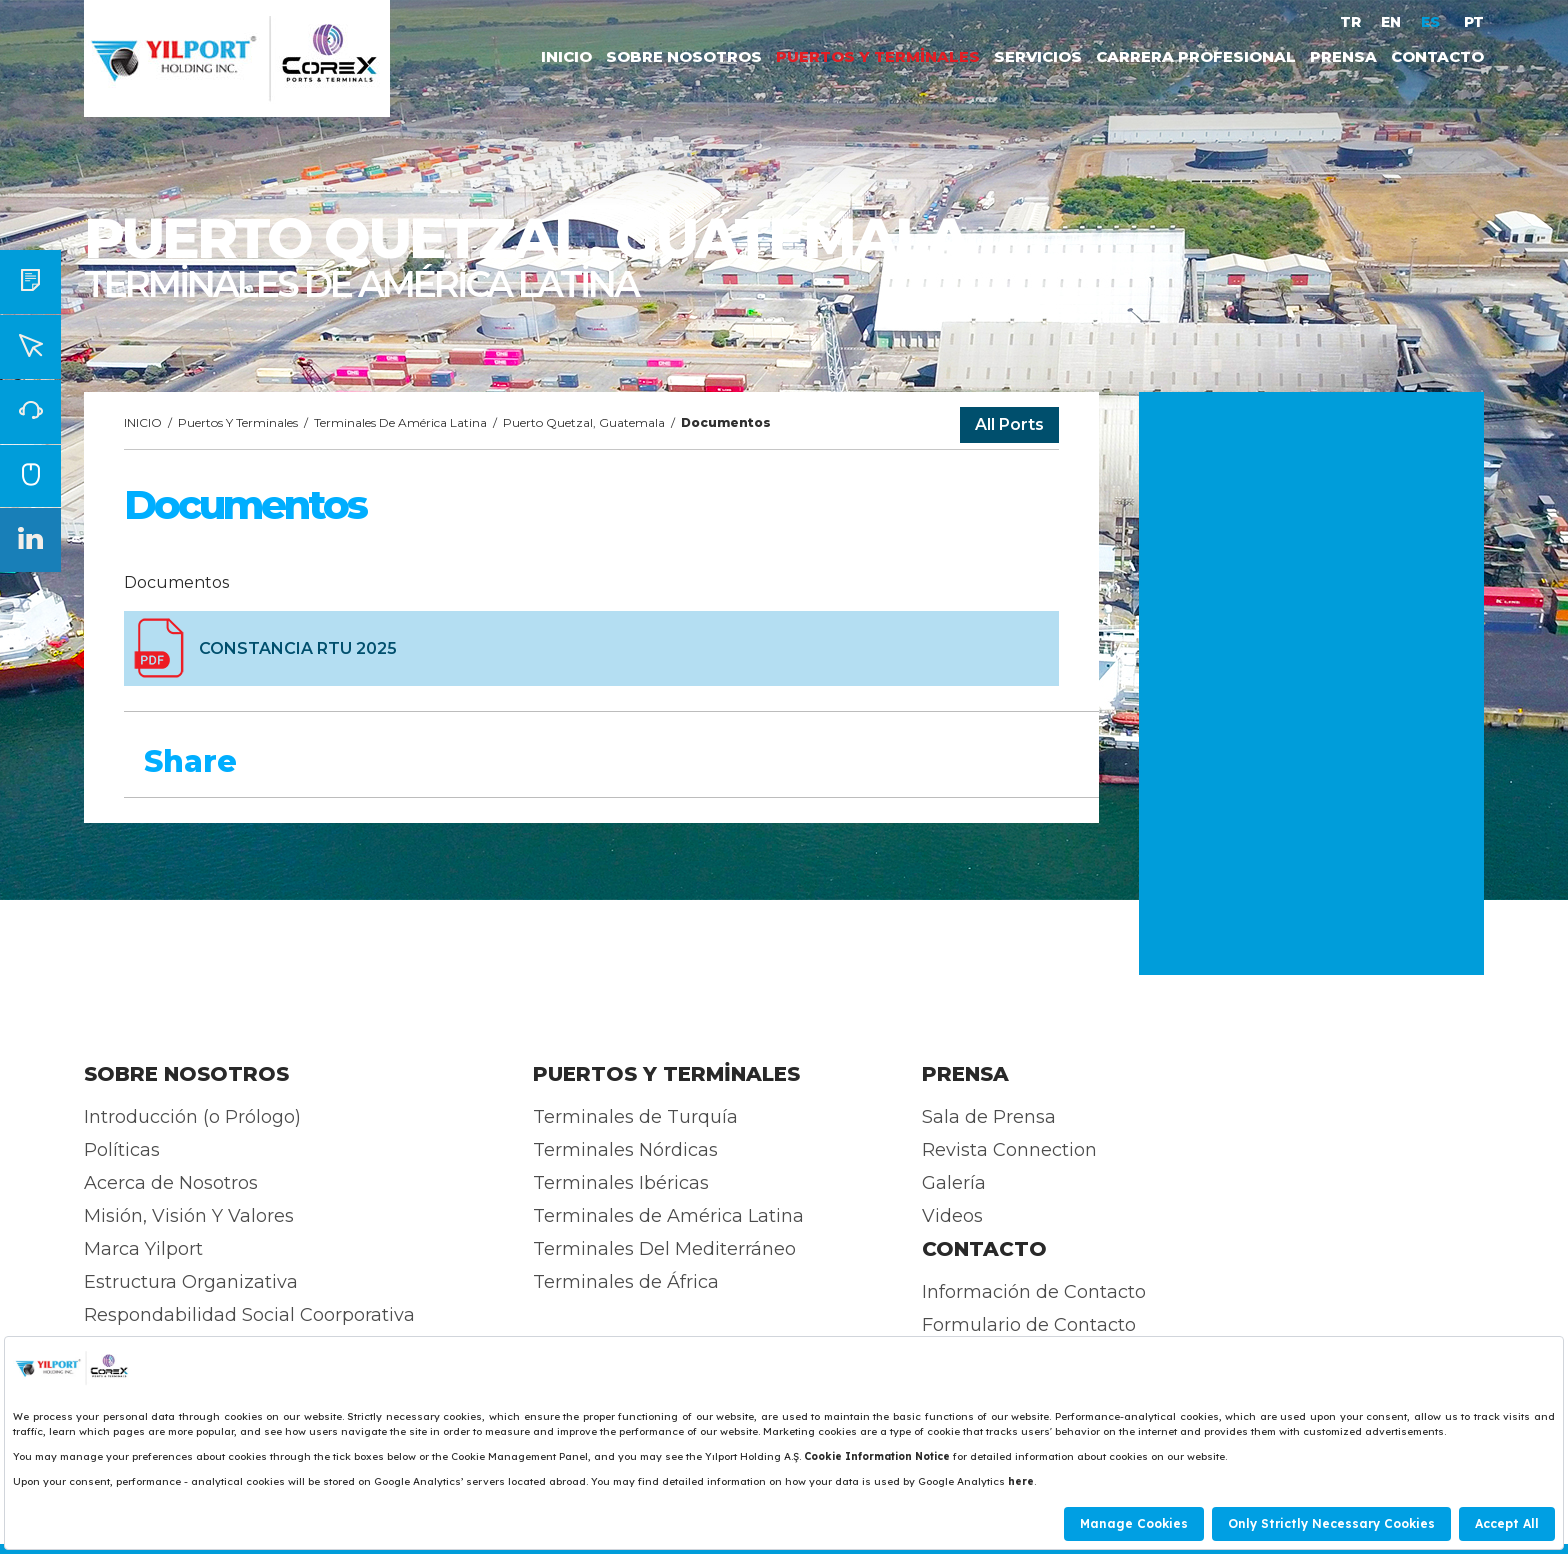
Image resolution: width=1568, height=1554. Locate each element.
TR (1350, 22)
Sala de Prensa (989, 1117)
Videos (952, 1216)
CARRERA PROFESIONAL (1196, 56)
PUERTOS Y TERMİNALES (878, 56)
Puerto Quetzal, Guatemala (584, 422)
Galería (954, 1183)
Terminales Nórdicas (625, 1150)
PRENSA (1343, 56)
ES (1432, 22)
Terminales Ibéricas (621, 1183)
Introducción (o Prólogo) (192, 1117)
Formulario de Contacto (1029, 1325)
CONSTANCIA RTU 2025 (298, 648)
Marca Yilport (143, 1249)
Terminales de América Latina (668, 1216)
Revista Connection (1009, 1150)
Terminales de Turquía (635, 1117)
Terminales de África (626, 1282)
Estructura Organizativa (191, 1282)
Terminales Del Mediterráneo (664, 1249)
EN (1391, 22)
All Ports (1009, 424)
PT (1474, 22)
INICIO (566, 56)
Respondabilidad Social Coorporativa (249, 1315)
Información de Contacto (1034, 1292)
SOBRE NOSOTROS (684, 56)
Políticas (122, 1150)
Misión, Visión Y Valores (189, 1216)
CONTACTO (1437, 56)
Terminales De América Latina (400, 422)
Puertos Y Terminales (238, 422)
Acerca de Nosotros (171, 1183)
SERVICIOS (1038, 56)
